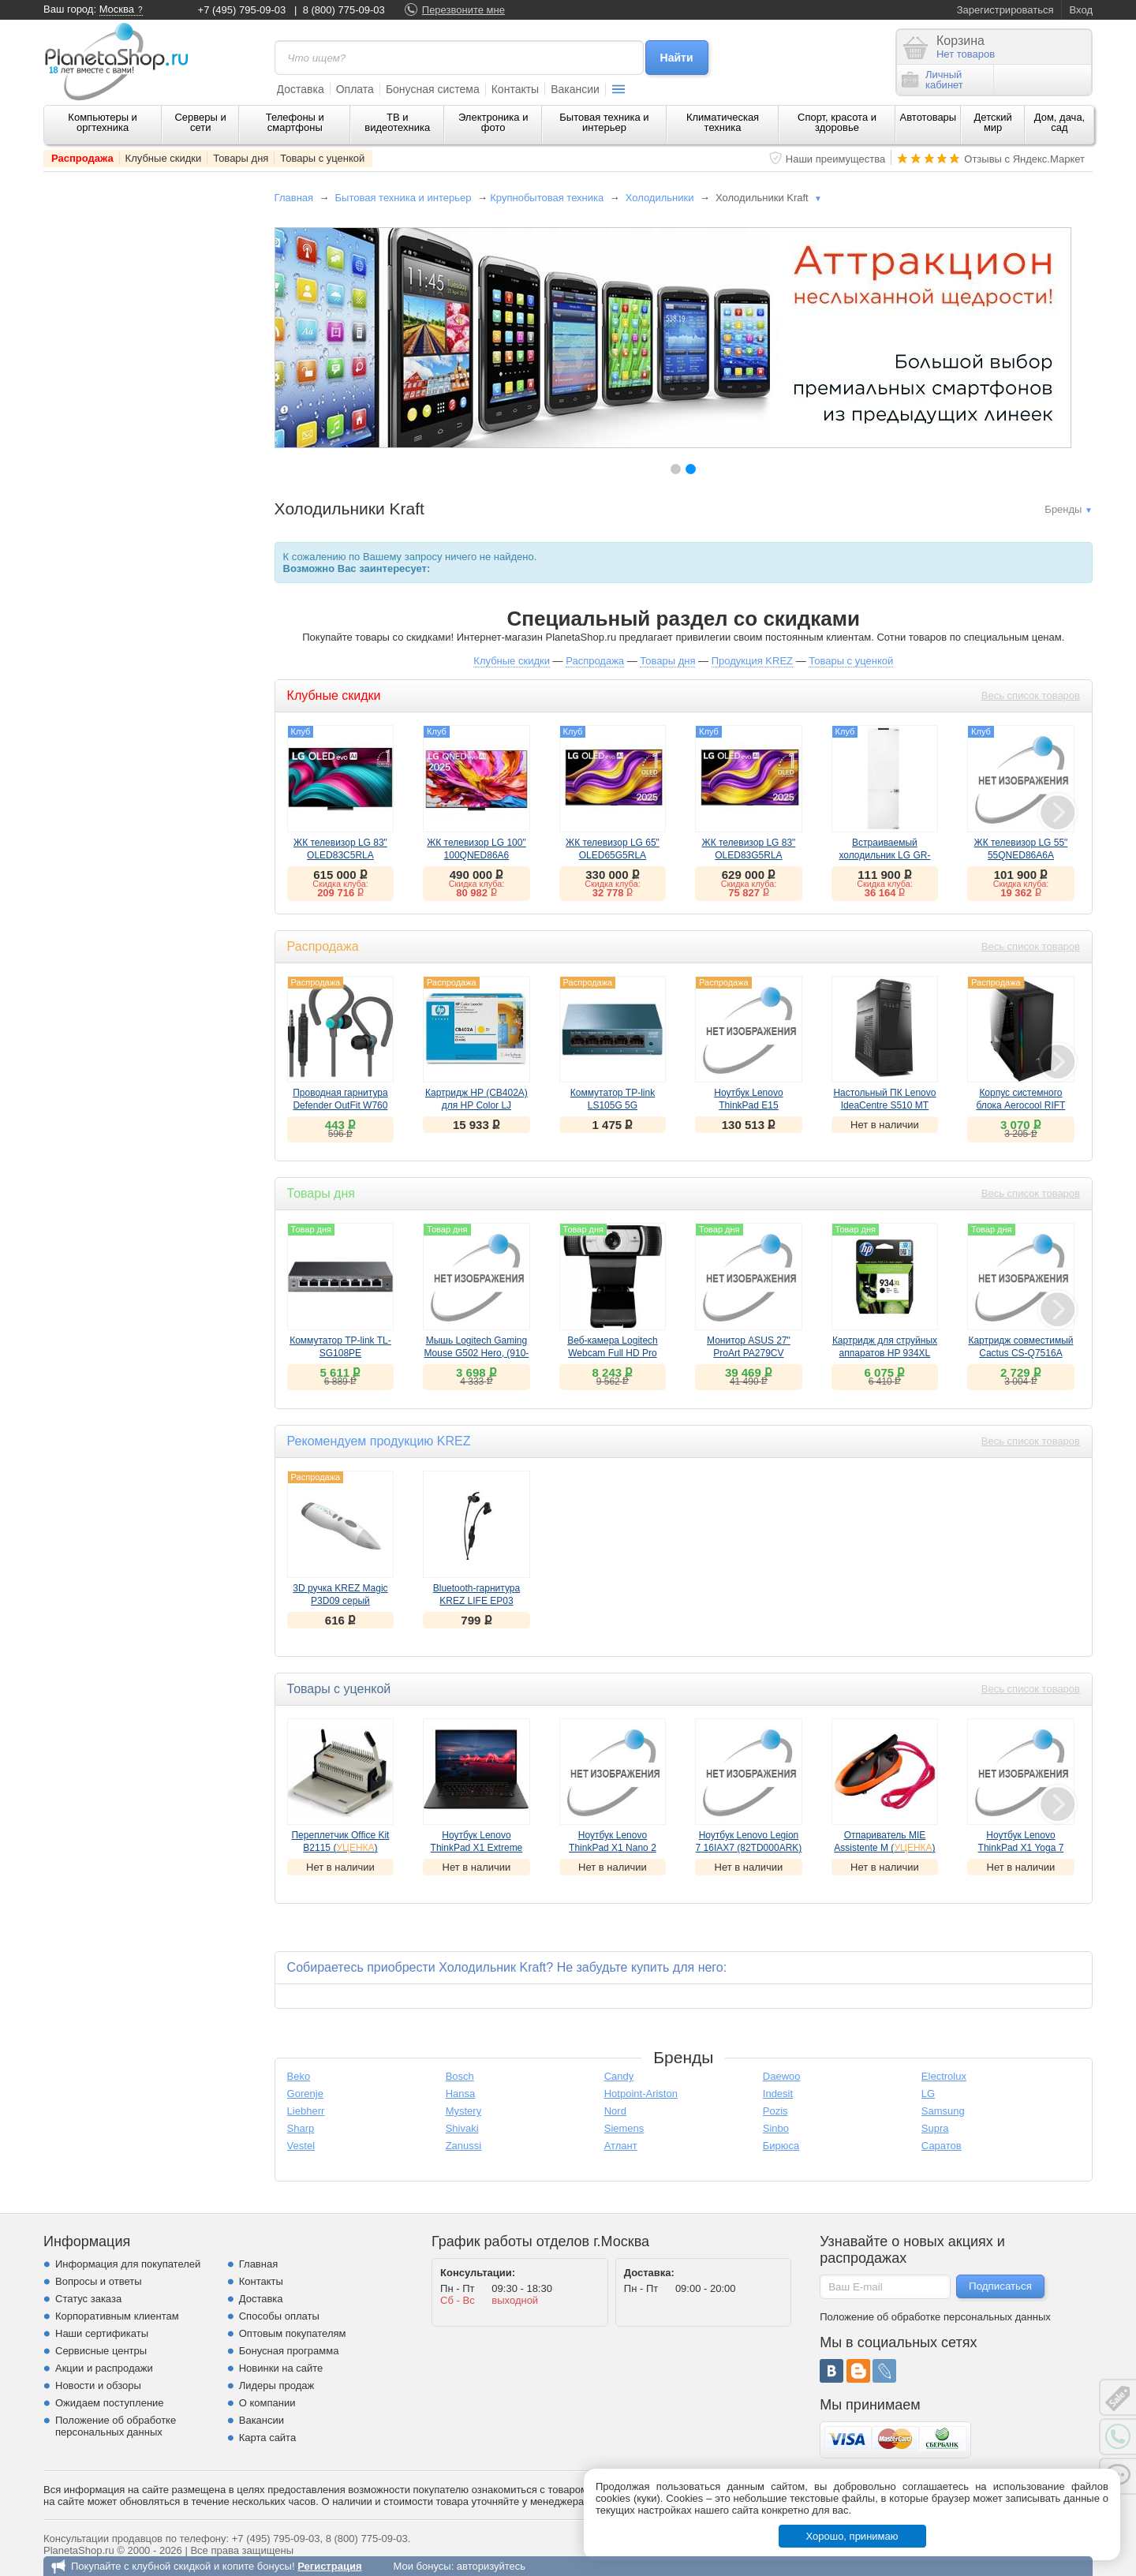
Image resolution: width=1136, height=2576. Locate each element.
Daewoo (782, 2076)
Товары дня (240, 158)
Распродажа (82, 158)
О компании (267, 2403)
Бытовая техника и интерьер (603, 122)
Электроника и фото (493, 122)
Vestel (301, 2146)
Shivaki (462, 2128)
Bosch (460, 2076)
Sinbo (776, 2128)
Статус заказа (88, 2299)
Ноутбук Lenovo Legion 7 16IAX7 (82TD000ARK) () (749, 1848)
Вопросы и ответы (98, 2281)
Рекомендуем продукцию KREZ (379, 1441)
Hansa (461, 2093)
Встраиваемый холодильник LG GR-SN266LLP (884, 855)
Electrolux (943, 2076)
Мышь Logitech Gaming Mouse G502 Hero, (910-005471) (476, 1353)
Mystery (464, 2111)
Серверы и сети (200, 122)
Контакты (515, 89)
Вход (1081, 10)
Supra (935, 2128)
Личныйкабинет (932, 79)
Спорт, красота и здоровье (837, 122)
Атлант (620, 2146)
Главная (294, 198)
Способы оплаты (279, 2316)
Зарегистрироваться (1005, 10)
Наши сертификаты (101, 2333)
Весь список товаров (1030, 695)
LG (928, 2093)
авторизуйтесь (491, 2566)
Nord (615, 2111)
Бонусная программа (289, 2351)
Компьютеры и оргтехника (102, 122)
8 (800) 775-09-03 (344, 10)
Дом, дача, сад (1060, 122)
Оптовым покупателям (292, 2333)
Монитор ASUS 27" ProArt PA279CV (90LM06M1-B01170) (748, 1353)
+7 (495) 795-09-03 (242, 10)
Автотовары (928, 117)
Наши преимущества (836, 159)
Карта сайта (267, 2437)
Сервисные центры (101, 2351)
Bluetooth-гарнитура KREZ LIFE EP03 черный (476, 1601)
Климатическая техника (722, 122)
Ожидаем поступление (109, 2403)
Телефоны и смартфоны (295, 122)
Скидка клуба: (340, 883)
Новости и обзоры (98, 2385)
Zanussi (464, 2146)
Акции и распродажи (104, 2368)
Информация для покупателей (127, 2264)
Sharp (301, 2128)
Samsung (943, 2111)
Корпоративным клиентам (117, 2316)
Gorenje (305, 2093)
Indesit (778, 2093)
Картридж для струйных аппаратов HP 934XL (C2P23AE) (884, 1353)
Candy (619, 2076)
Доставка (300, 89)
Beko (299, 2076)
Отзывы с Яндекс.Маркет (1024, 159)
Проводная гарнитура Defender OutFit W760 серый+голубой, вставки (340, 1105)
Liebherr (306, 2111)
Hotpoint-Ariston (641, 2093)
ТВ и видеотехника (397, 122)
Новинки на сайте (281, 2368)
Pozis (775, 2111)
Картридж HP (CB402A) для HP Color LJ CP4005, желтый (476, 1105)
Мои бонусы (421, 2566)
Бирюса (781, 2146)
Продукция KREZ (752, 661)
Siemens (624, 2128)
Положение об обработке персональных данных (115, 2426)
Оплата (355, 89)
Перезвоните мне (463, 10)
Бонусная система (433, 89)
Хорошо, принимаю (852, 2536)
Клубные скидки (163, 158)
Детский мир (993, 122)
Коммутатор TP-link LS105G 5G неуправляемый (612, 1105)
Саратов (941, 2146)
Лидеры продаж (277, 2385)
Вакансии (575, 89)
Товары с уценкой (322, 158)
